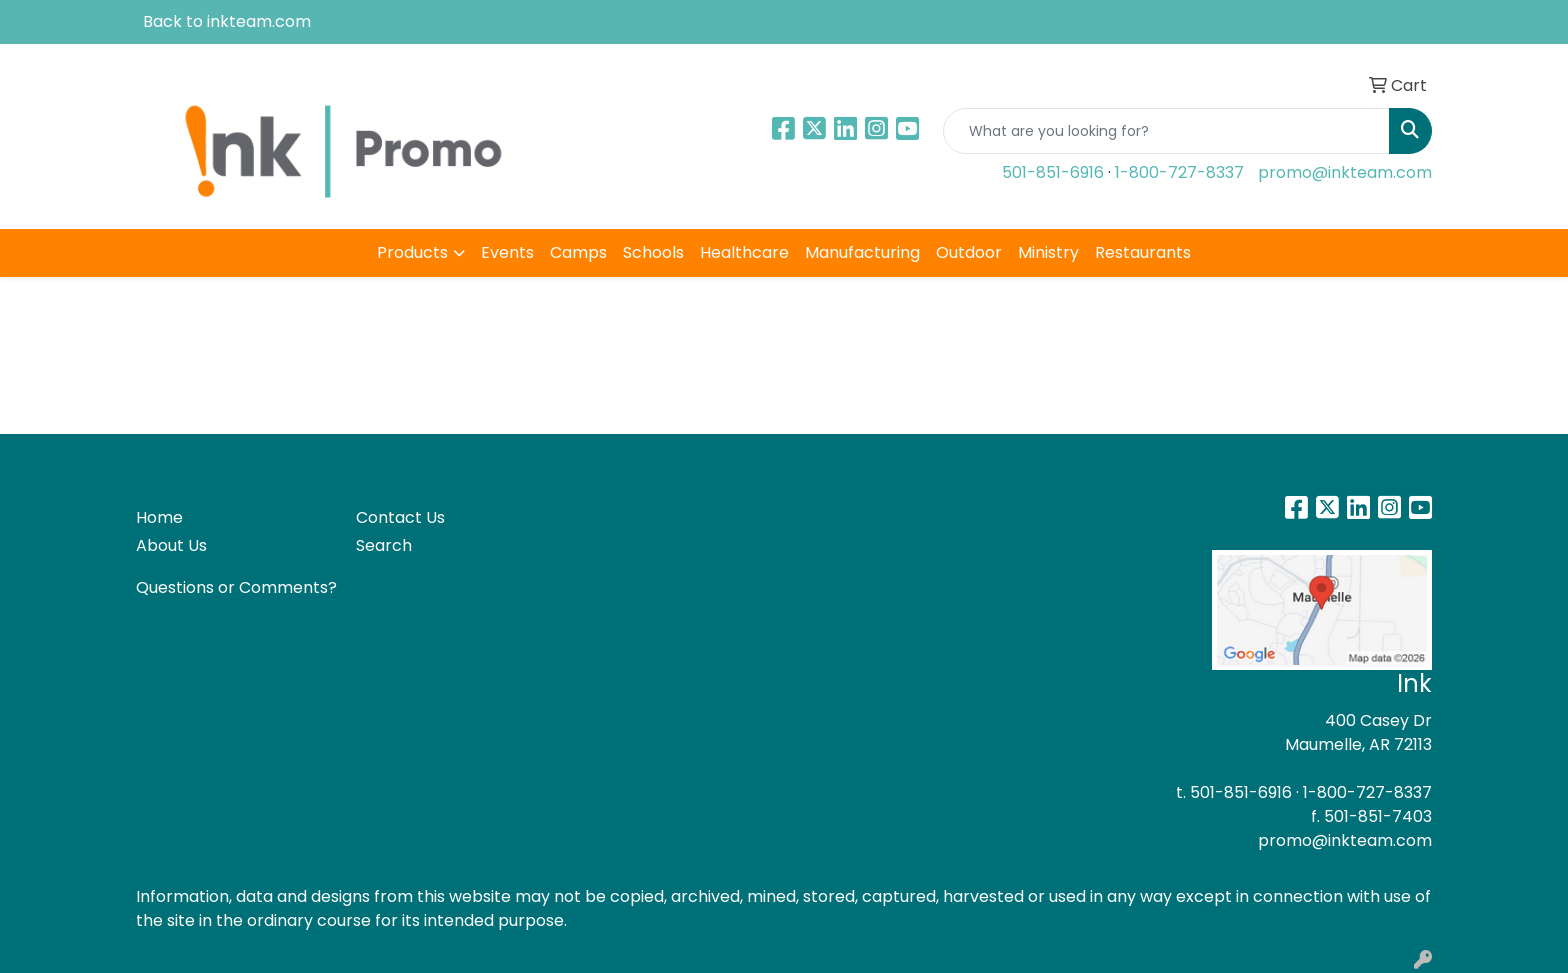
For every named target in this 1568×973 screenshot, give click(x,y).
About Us (171, 545)
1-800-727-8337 (1179, 172)
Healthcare (744, 252)
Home (159, 517)
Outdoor (969, 252)
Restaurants (1143, 252)
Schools (653, 252)
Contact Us (400, 517)
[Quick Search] (1166, 131)
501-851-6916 (1053, 172)
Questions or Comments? (236, 587)
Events (507, 252)
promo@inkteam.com (1345, 172)
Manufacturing (862, 252)
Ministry (1048, 252)
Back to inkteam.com (227, 21)
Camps (578, 252)
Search (384, 545)
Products (412, 252)
